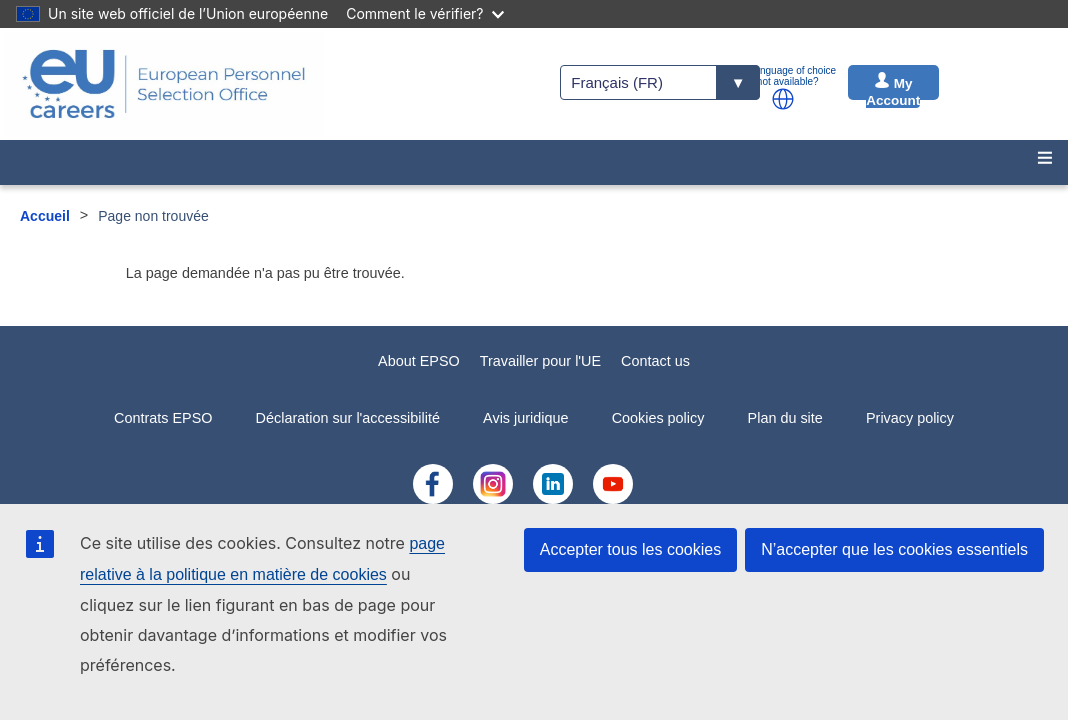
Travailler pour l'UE (540, 361)
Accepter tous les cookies (630, 549)
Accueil (45, 216)
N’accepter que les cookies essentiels (894, 549)
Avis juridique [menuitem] (525, 418)
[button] (783, 99)
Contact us (655, 361)
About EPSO (419, 361)
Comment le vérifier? (424, 13)
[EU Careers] (164, 84)
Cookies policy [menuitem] (658, 418)
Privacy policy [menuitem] (910, 418)
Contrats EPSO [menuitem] (163, 418)
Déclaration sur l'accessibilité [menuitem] (348, 418)
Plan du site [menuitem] (785, 418)
